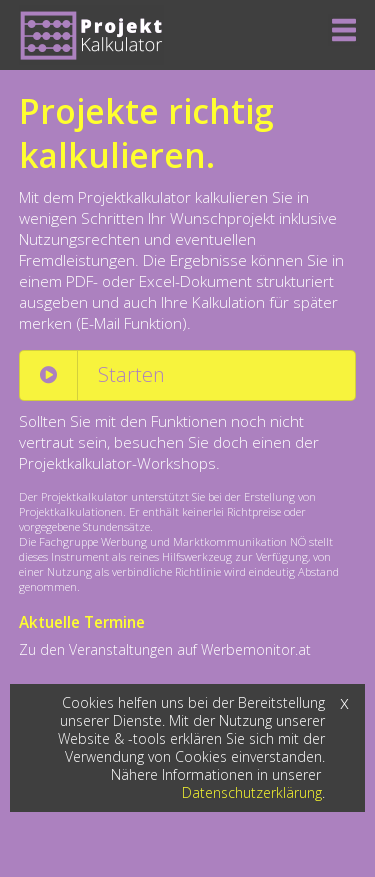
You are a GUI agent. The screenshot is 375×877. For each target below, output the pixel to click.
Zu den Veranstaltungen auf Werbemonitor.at (165, 649)
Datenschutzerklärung (252, 792)
